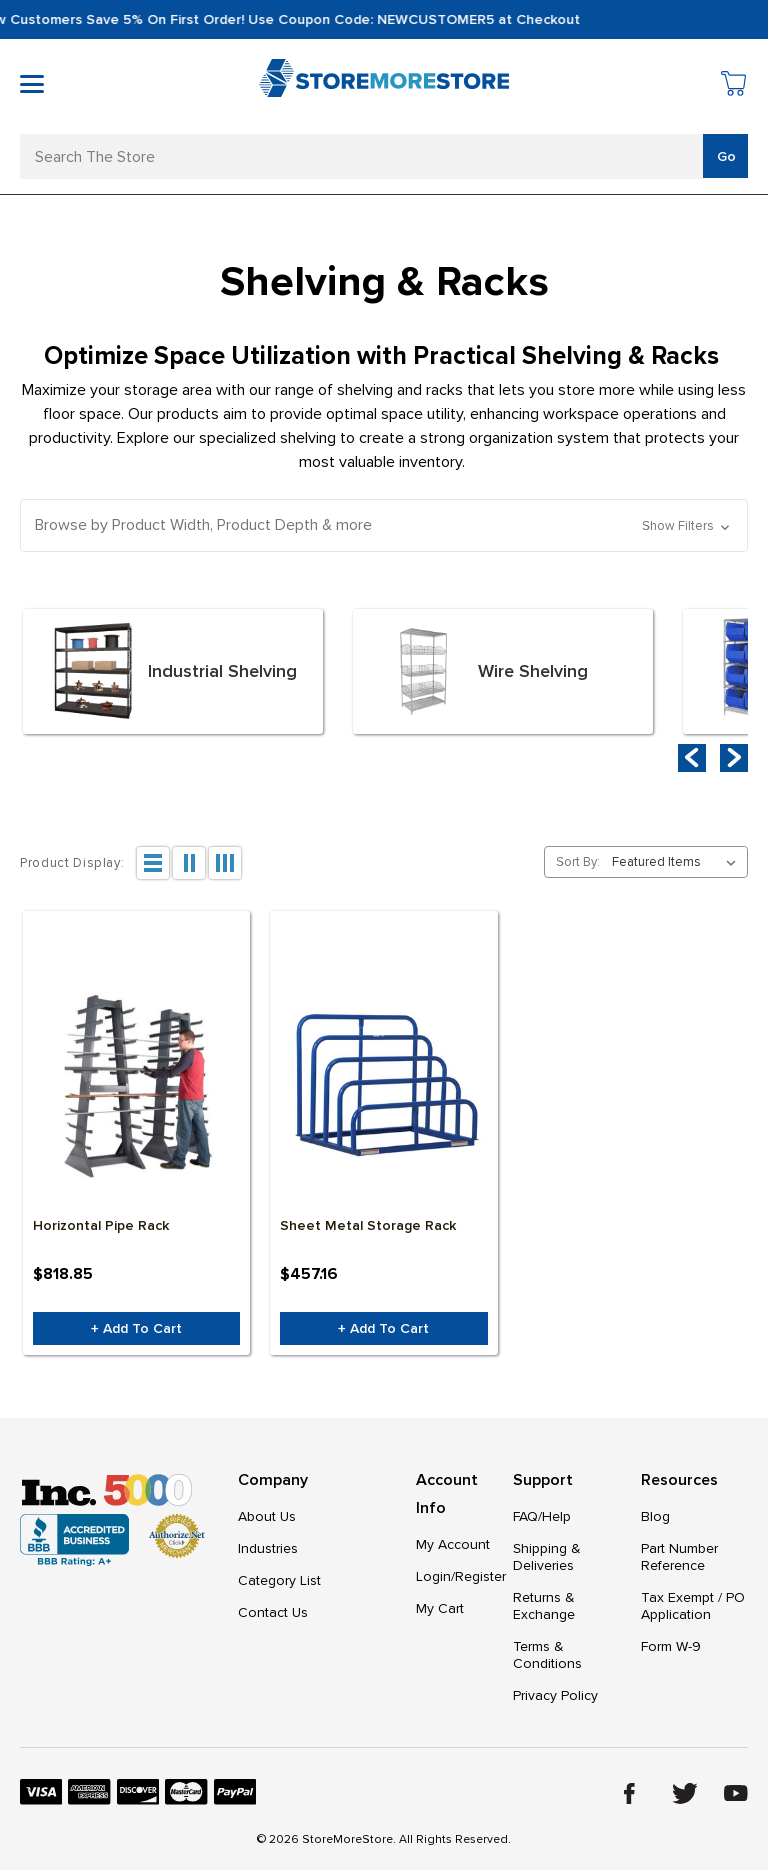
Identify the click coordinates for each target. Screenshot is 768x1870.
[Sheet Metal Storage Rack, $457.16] (383, 1085)
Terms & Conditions (547, 1655)
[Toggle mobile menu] (32, 84)
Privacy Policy (555, 1695)
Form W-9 (671, 1646)
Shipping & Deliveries (547, 1557)
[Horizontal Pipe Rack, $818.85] (136, 1085)
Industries (268, 1548)
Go (726, 156)
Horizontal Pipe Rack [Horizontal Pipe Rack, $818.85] (101, 1225)
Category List (279, 1580)
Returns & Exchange (544, 1606)
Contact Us (273, 1612)
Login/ (435, 1576)
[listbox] (678, 862)
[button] (384, 525)
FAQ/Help (542, 1516)
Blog (655, 1516)
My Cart (440, 1608)
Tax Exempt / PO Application (693, 1606)
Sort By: (578, 862)
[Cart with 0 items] (734, 86)
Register (480, 1576)
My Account (453, 1544)
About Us (267, 1516)
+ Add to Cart (136, 1328)
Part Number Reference (679, 1557)
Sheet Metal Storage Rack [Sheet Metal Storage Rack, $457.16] (368, 1225)
